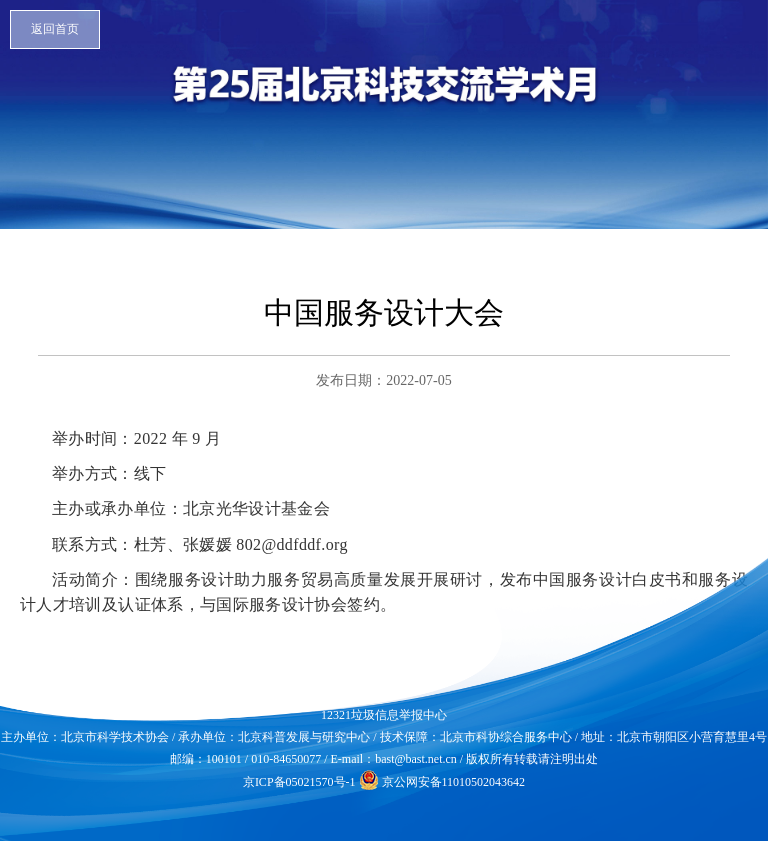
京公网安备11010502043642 (442, 782)
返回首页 (55, 29)
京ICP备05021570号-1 (299, 782)
